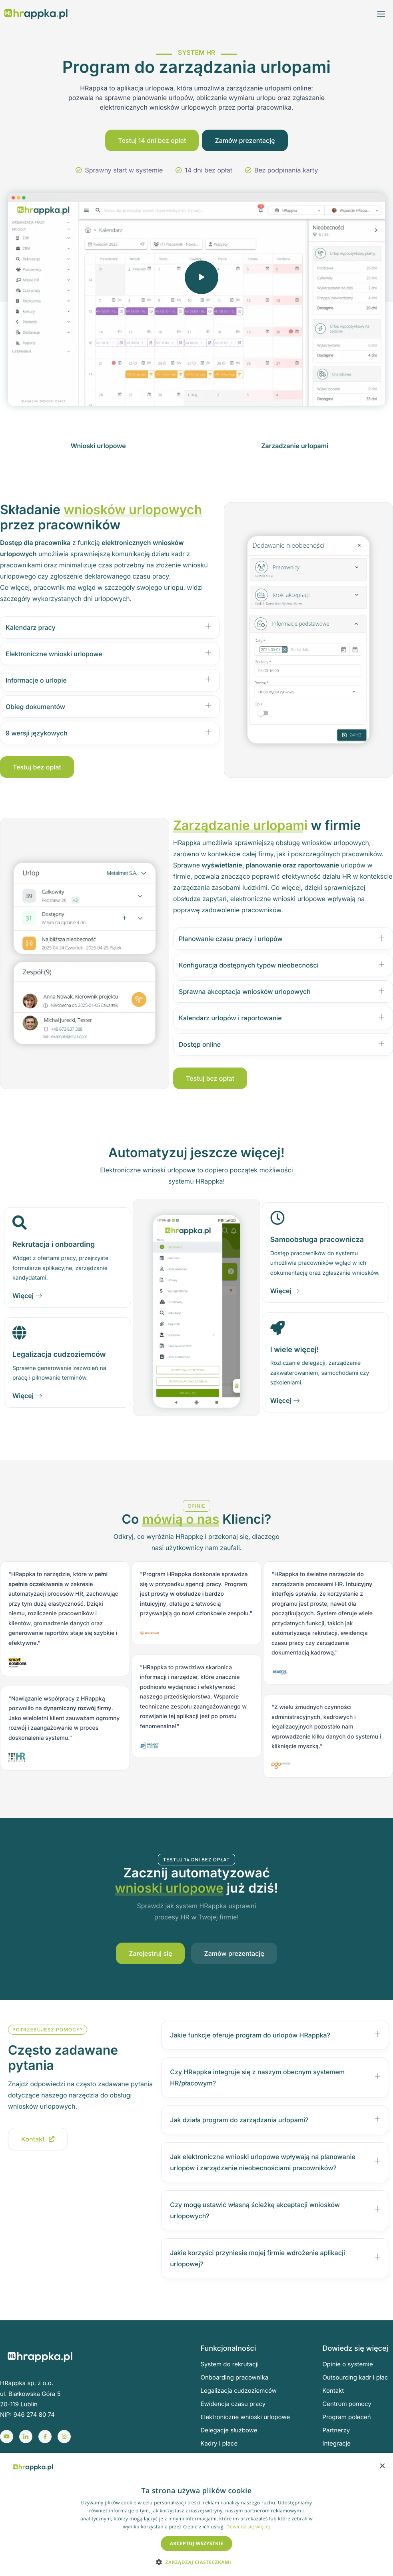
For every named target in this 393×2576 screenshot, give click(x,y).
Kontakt (38, 2141)
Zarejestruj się (150, 1955)
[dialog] (196, 2514)
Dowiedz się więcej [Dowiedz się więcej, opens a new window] (248, 2526)
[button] (196, 2561)
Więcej (27, 1297)
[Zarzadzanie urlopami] (295, 448)
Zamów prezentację (245, 142)
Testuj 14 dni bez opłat (152, 142)
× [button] (382, 2467)
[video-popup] (205, 282)
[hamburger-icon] (381, 14)
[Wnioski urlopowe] (98, 448)
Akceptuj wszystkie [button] (196, 2543)
